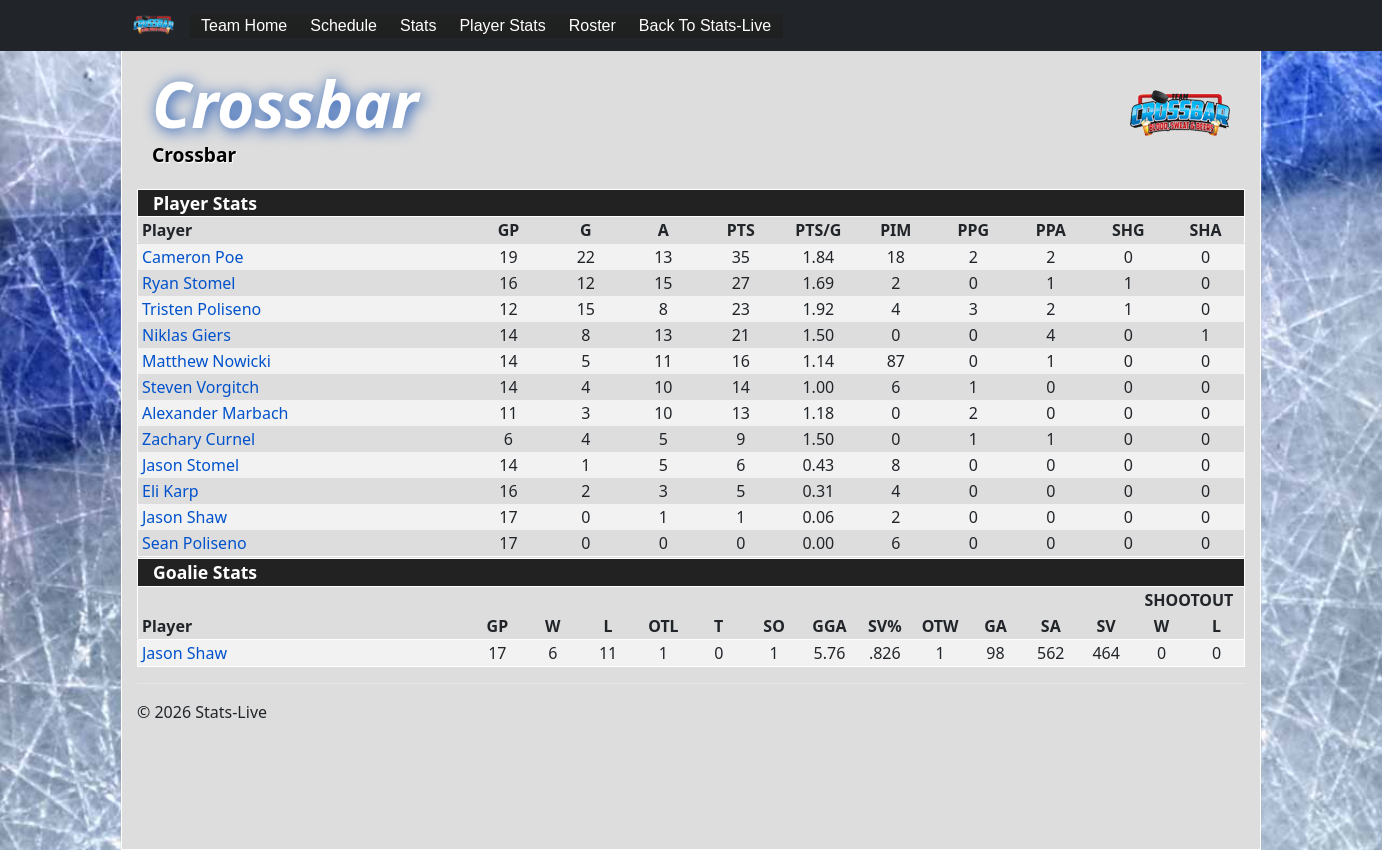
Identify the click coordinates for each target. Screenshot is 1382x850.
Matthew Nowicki (206, 361)
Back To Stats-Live (705, 25)
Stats (418, 25)
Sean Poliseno (194, 543)
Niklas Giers (186, 335)
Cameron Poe (192, 257)
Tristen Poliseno (201, 309)
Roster (592, 25)
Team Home (244, 25)
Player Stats (502, 25)
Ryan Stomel (189, 283)
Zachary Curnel (198, 439)
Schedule (343, 25)
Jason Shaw (184, 517)
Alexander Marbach (215, 413)
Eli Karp (170, 491)
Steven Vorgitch (200, 387)
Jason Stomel (190, 465)
